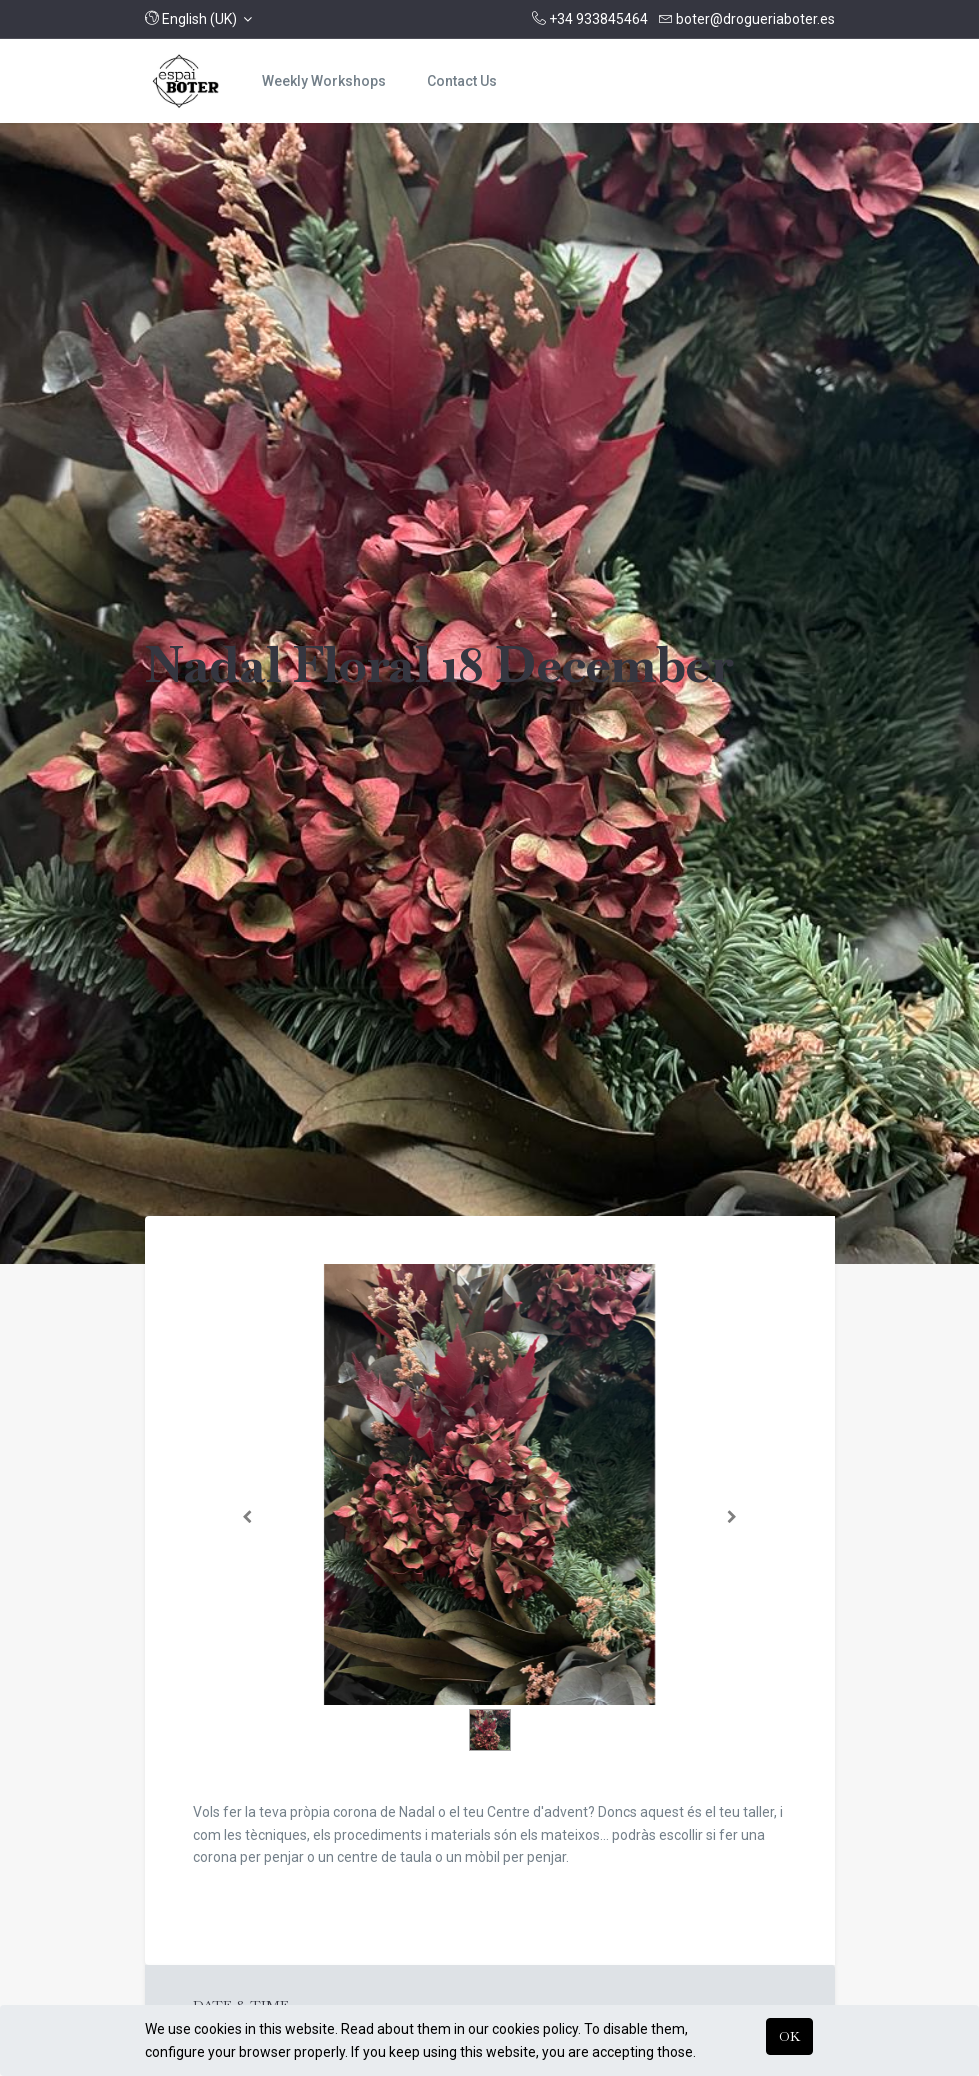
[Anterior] (248, 1516)
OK (789, 2036)
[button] (199, 19)
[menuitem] (324, 81)
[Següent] (732, 1516)
